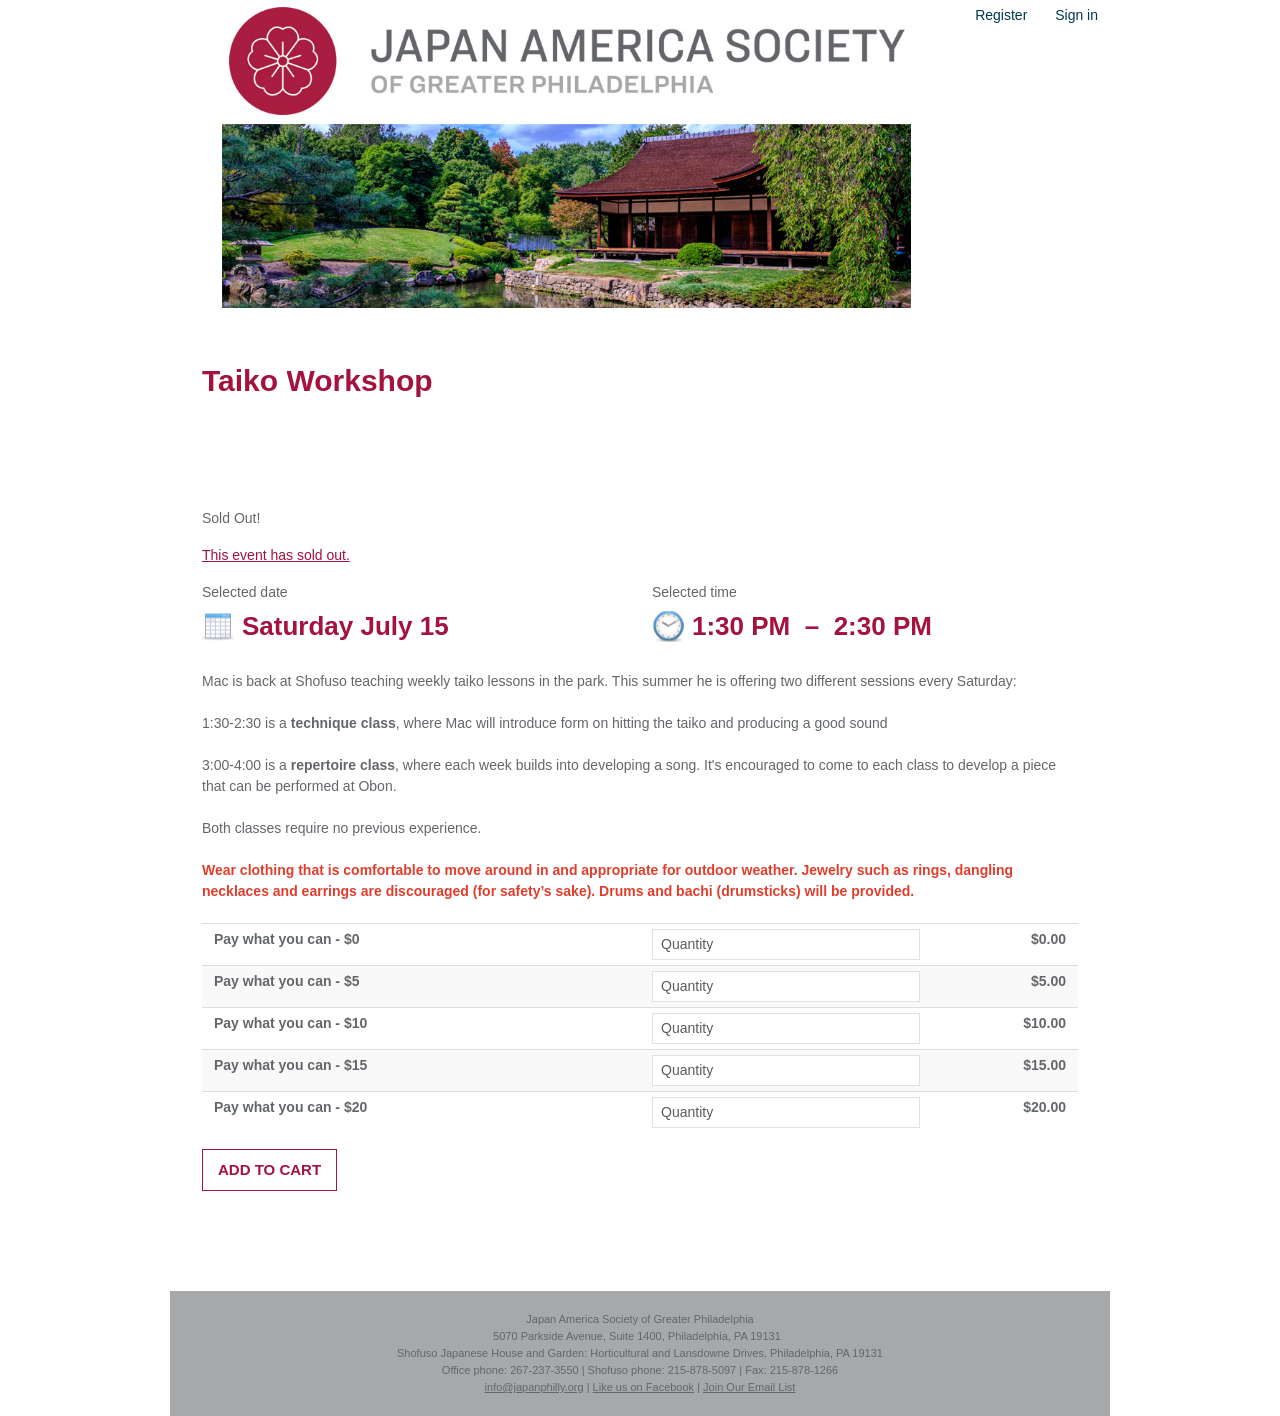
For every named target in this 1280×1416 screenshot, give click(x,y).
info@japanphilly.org (534, 1387)
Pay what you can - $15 (290, 1065)
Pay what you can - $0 (287, 939)
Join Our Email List (749, 1387)
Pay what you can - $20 (290, 1107)
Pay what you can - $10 (290, 1023)
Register (1001, 15)
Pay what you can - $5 (287, 981)
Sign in (1076, 15)
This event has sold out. (276, 555)
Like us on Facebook (644, 1387)
